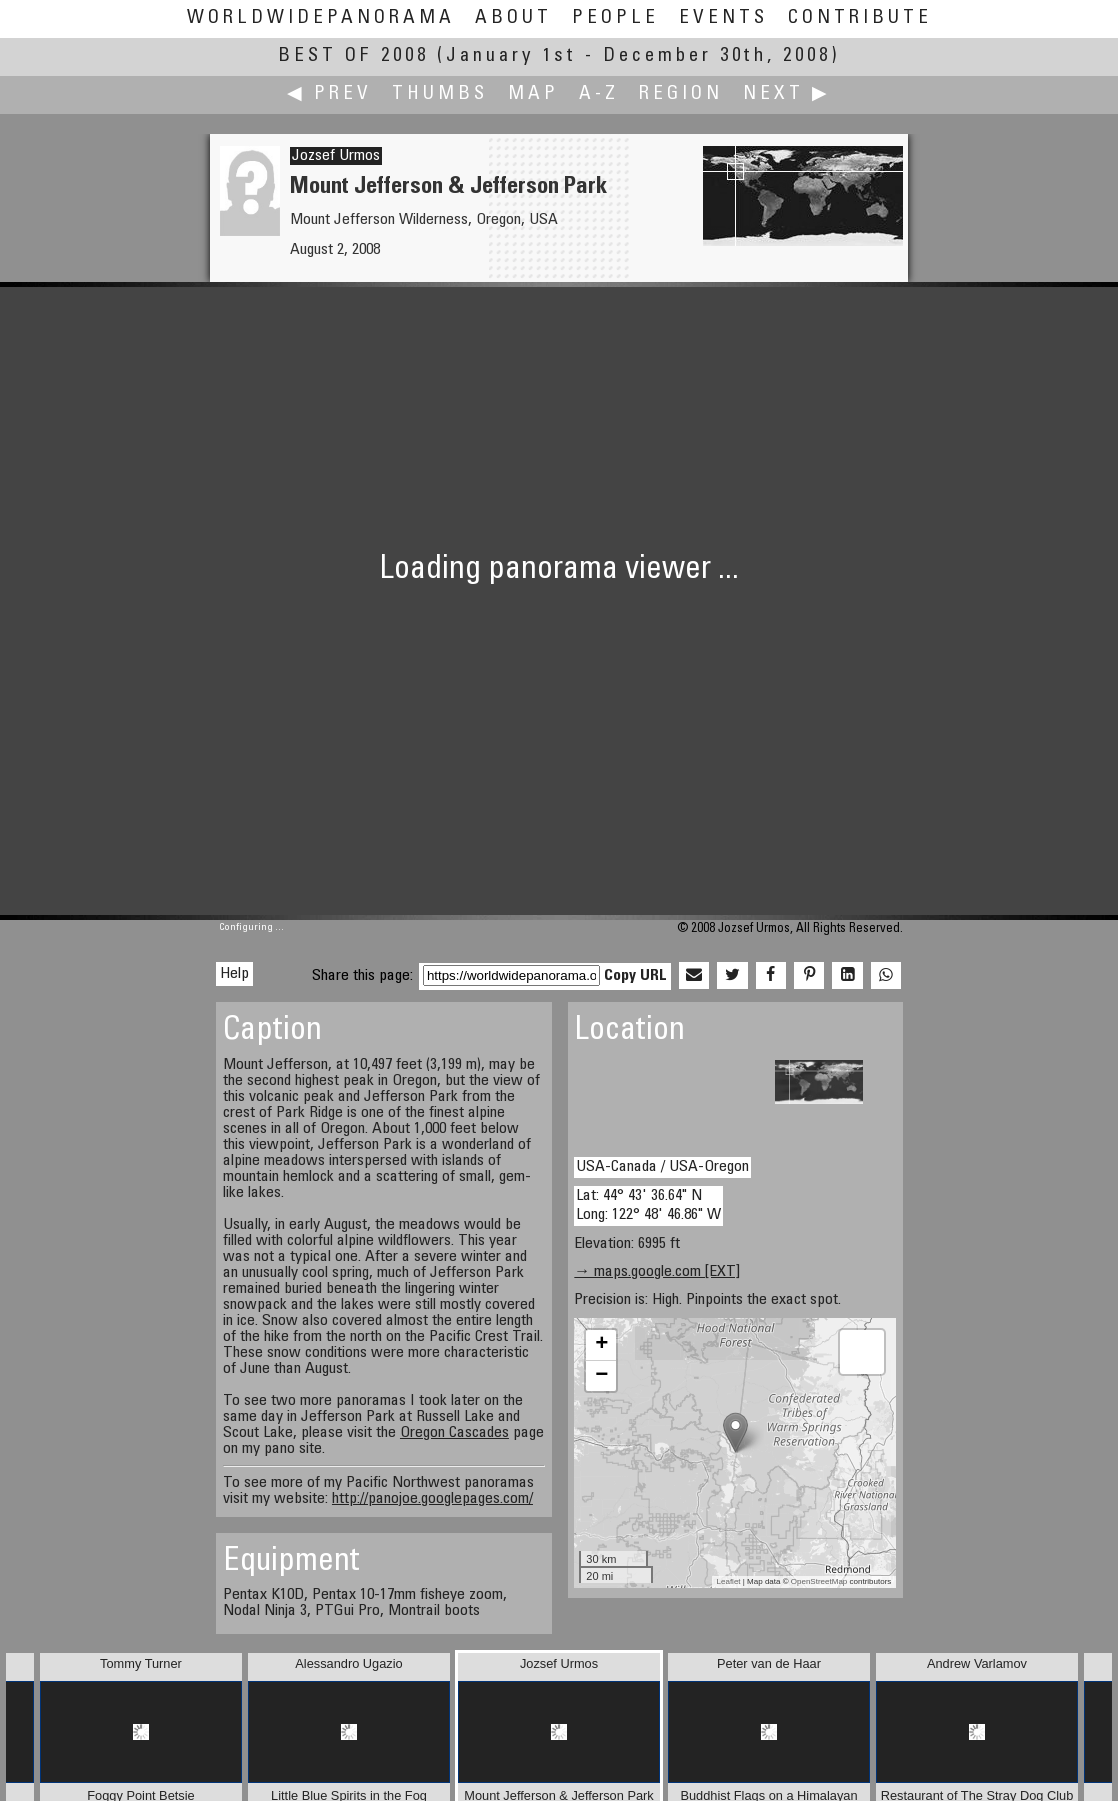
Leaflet (729, 1581)
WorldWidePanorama (321, 18)
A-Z (599, 94)
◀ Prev (329, 94)
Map (533, 94)
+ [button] (601, 1345)
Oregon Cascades (454, 1433)
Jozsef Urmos (336, 156)
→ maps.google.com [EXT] (657, 1272)
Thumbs (440, 94)
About (513, 18)
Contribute (860, 18)
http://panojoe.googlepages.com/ (432, 1499)
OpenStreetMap (819, 1581)
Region (681, 94)
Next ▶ (787, 94)
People (615, 18)
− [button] (601, 1376)
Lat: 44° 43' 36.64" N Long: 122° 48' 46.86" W (648, 1205)
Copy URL (635, 976)
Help (234, 974)
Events (723, 18)
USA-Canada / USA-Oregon (662, 1167)
